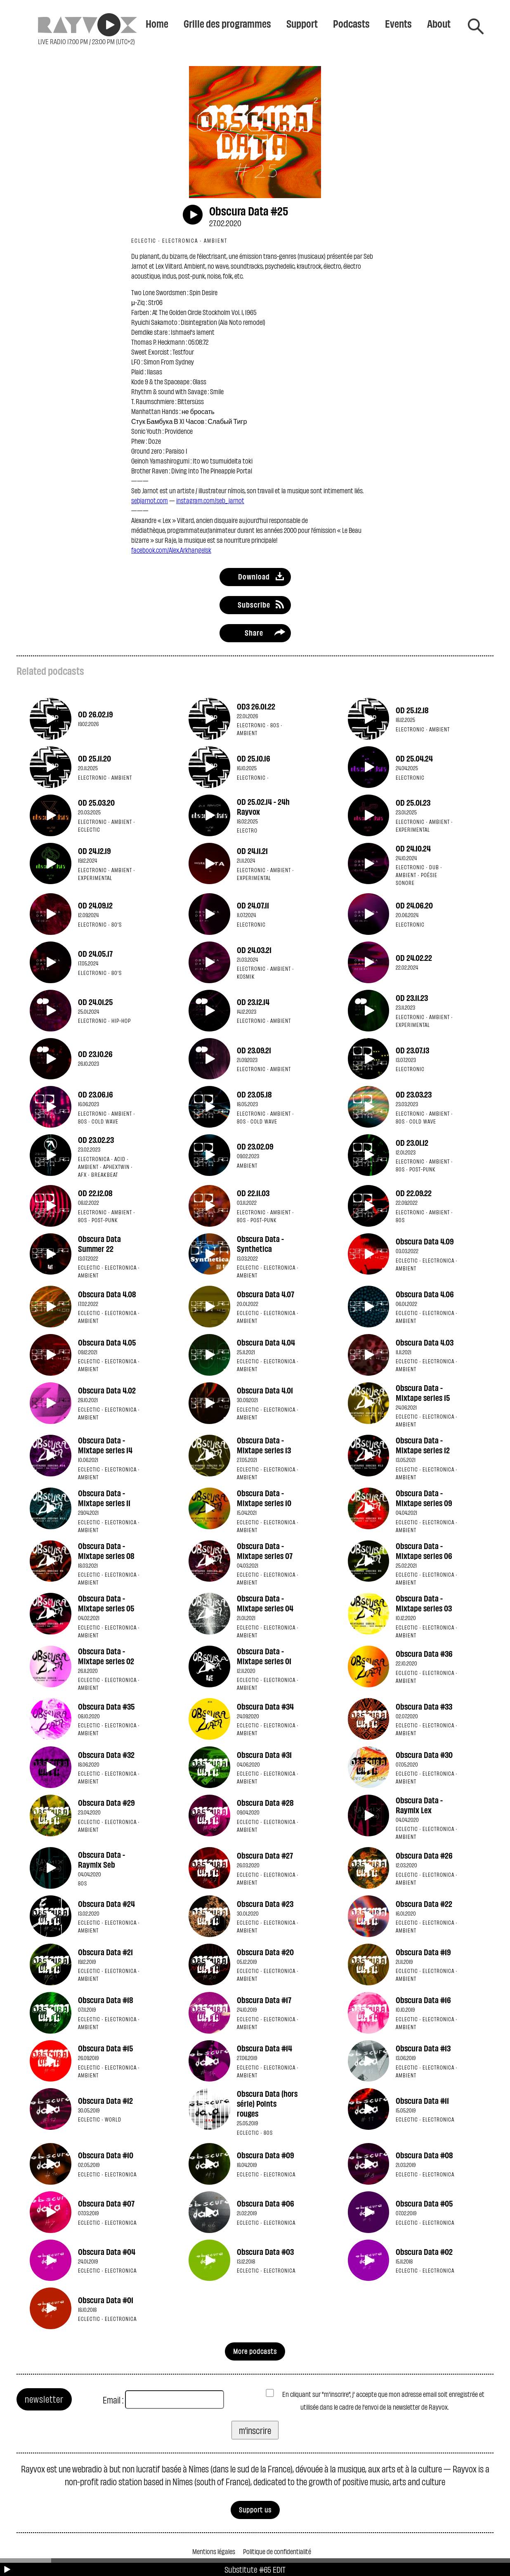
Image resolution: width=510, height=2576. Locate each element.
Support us (255, 2509)
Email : (113, 2399)
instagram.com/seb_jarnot (210, 500)
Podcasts (351, 23)
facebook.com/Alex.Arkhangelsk (171, 549)
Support (302, 23)
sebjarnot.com (149, 500)
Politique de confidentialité (277, 2551)
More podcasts (255, 2351)
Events (398, 23)
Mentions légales (213, 2551)
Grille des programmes (227, 23)
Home (157, 23)
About (439, 23)
